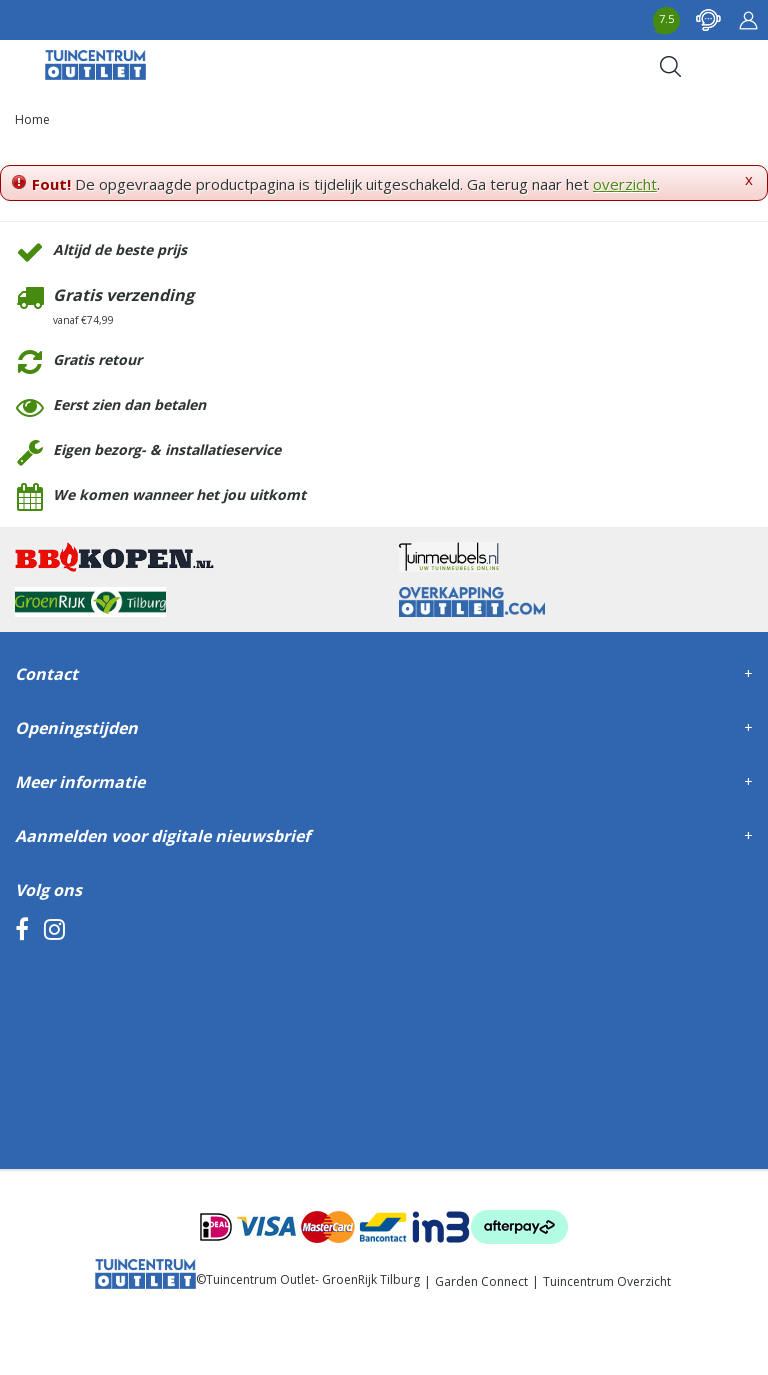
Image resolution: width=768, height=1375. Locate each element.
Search (670, 66)
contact (708, 20)
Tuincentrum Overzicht (607, 1281)
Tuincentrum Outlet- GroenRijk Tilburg (313, 1279)
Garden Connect (481, 1281)
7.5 (666, 18)
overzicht (625, 184)
